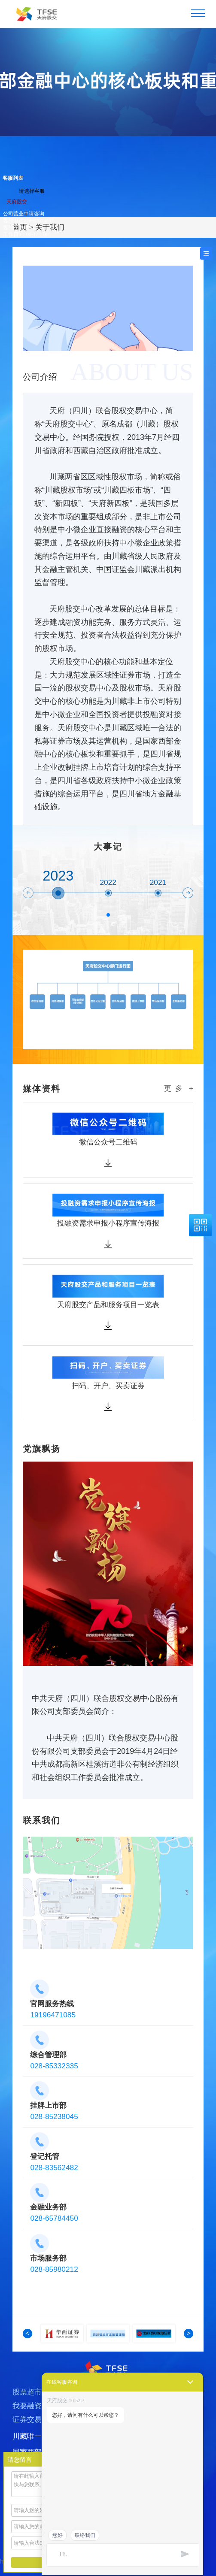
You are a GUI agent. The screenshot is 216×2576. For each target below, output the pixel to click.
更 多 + (178, 1088)
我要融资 (27, 2415)
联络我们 (85, 2535)
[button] (28, 892)
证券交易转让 (34, 2429)
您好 (57, 2535)
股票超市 (27, 2401)
